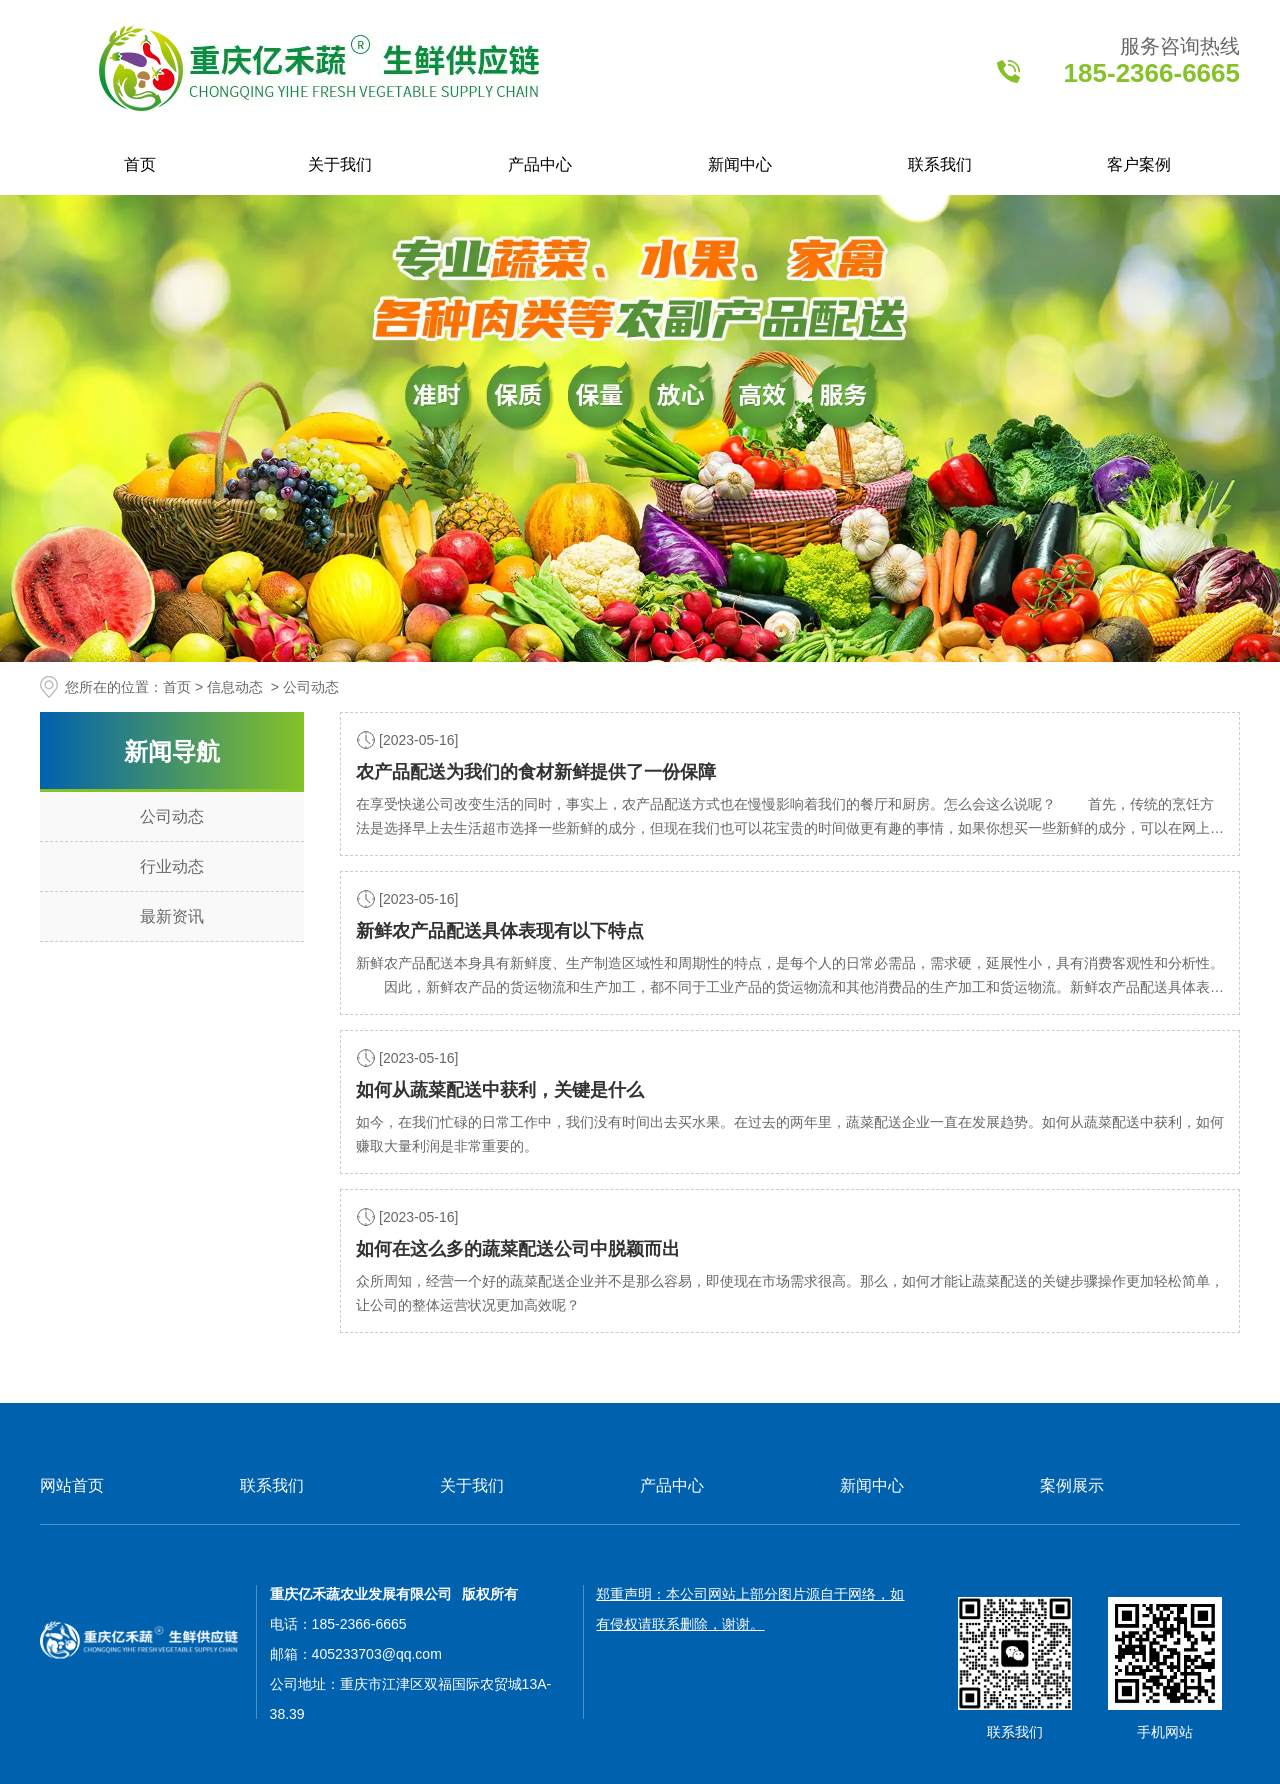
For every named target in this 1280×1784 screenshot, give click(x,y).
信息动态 (235, 687)
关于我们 (340, 164)
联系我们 (940, 164)
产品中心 (540, 164)
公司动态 (172, 816)
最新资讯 (172, 916)
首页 (140, 164)
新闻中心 (740, 164)
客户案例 (1139, 164)
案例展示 (1072, 1485)
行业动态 (172, 866)
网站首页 (72, 1485)
